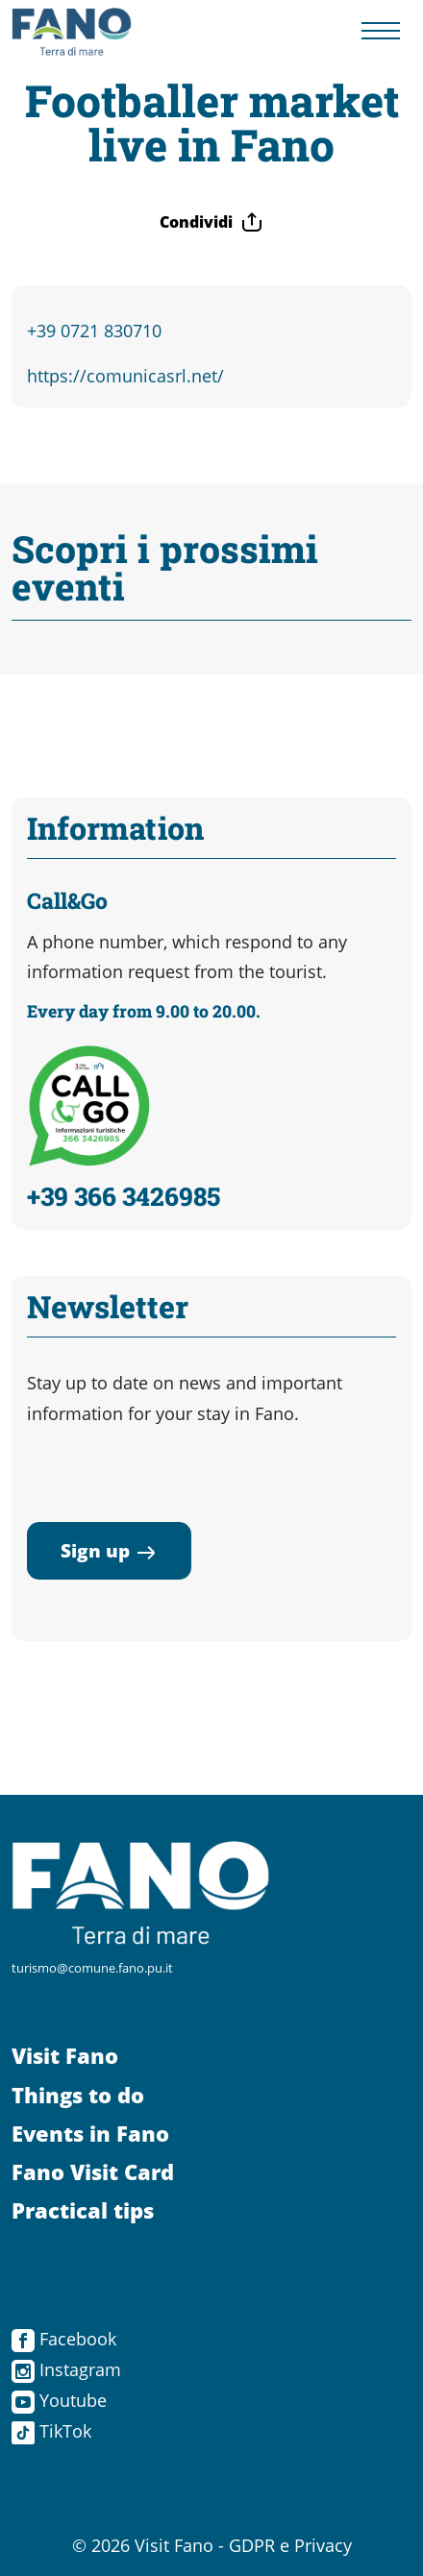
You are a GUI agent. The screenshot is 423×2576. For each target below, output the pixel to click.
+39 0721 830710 (94, 330)
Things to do (78, 2095)
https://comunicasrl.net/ (125, 375)
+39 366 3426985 (123, 1196)
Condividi (211, 221)
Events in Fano (90, 2133)
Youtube (59, 2400)
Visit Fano (65, 2056)
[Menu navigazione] (380, 32)
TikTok (51, 2430)
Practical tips (83, 2210)
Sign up (109, 1550)
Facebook (64, 2338)
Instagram (66, 2369)
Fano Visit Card (93, 2172)
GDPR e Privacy (290, 2545)
